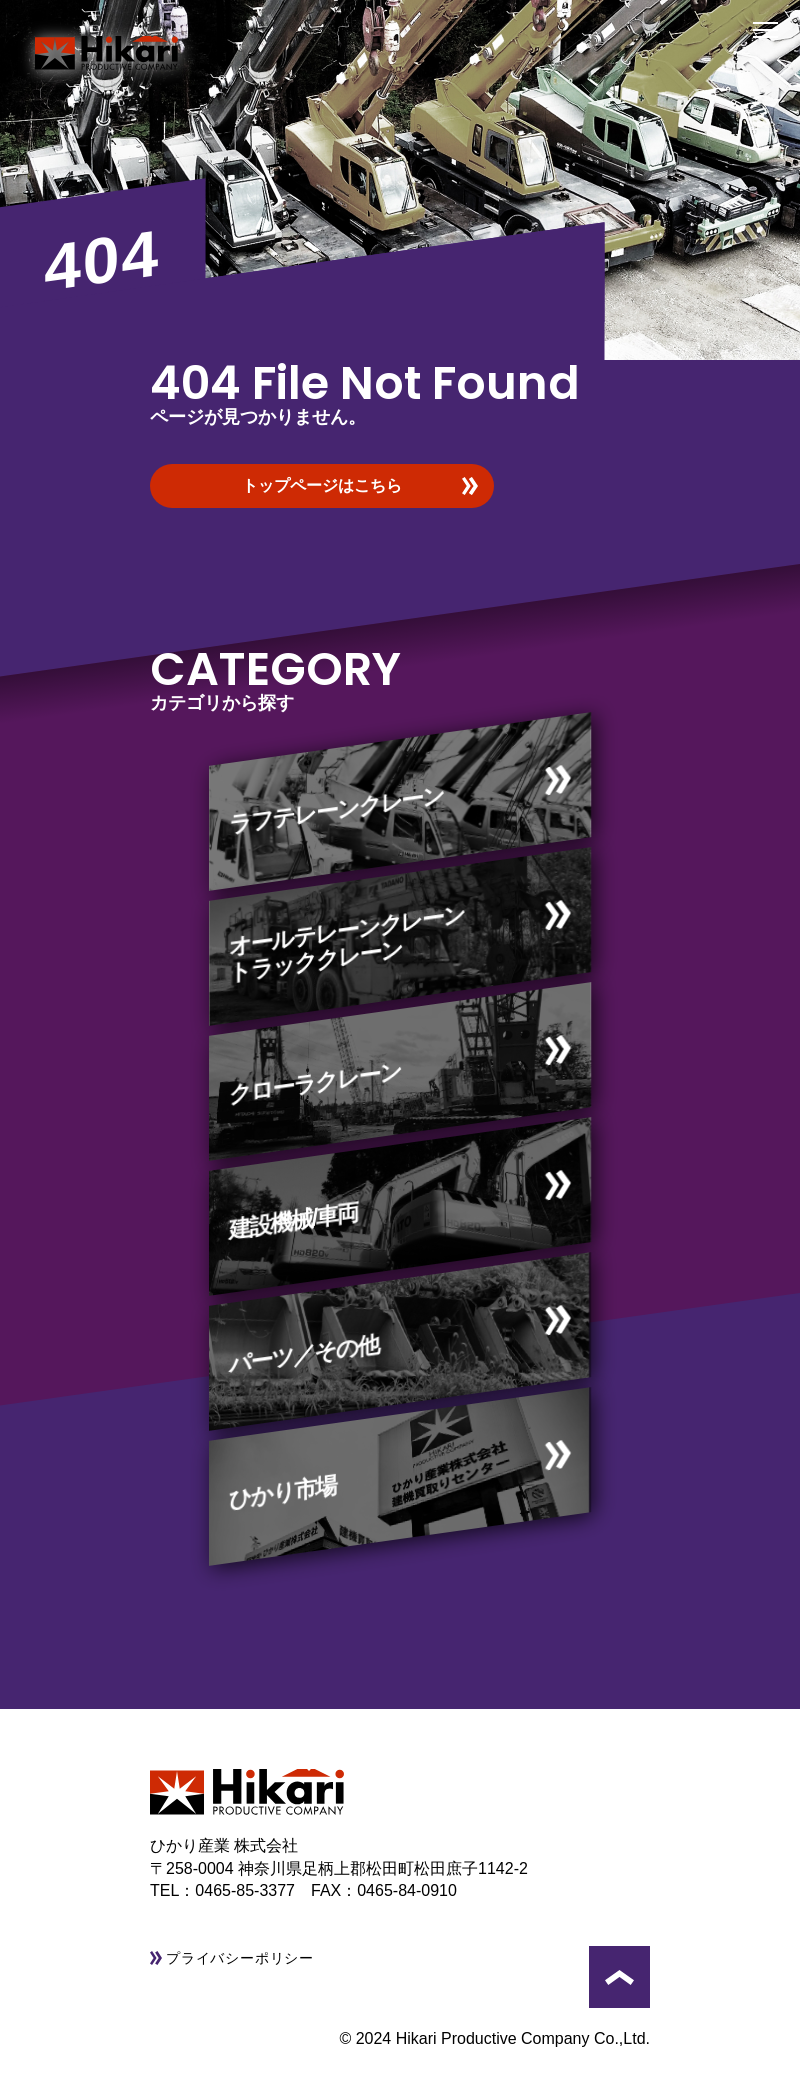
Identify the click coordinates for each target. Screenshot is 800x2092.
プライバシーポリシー (240, 1958)
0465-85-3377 (253, 1890)
